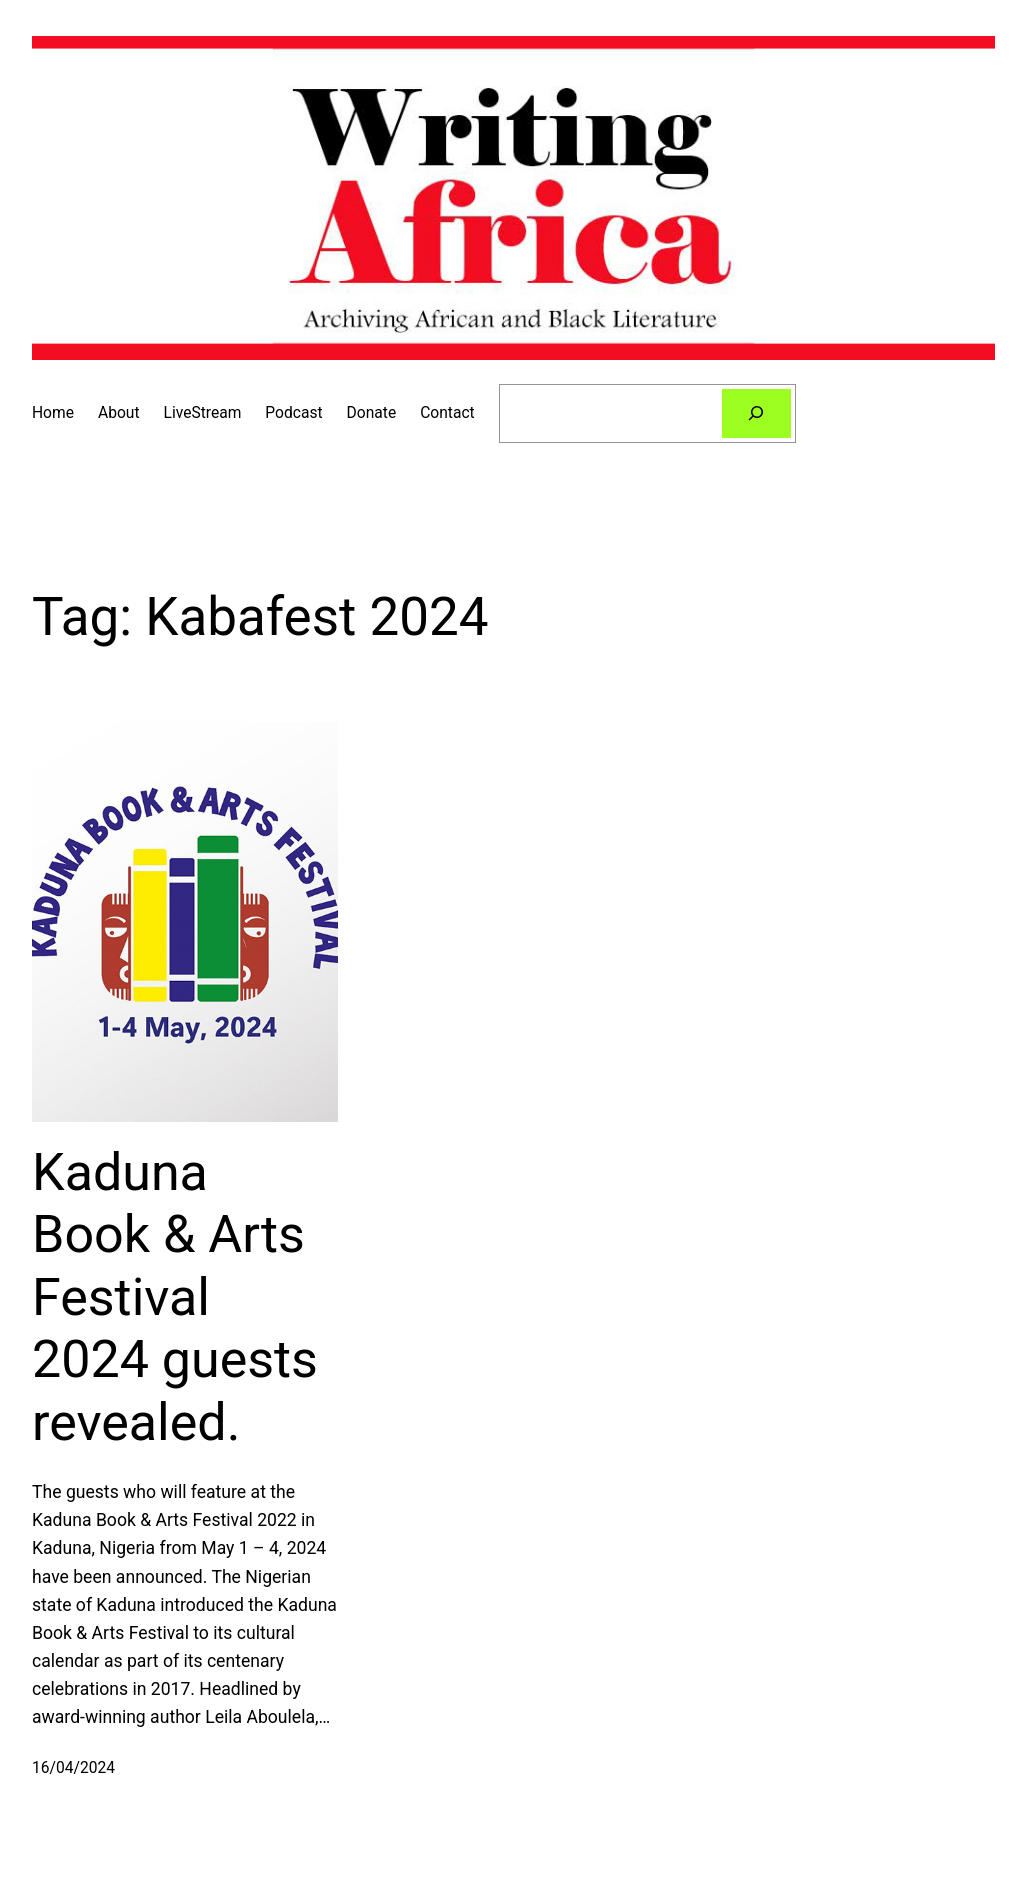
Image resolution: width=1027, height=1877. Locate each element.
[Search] (757, 413)
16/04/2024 (73, 1768)
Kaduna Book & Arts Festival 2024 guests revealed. (175, 1297)
